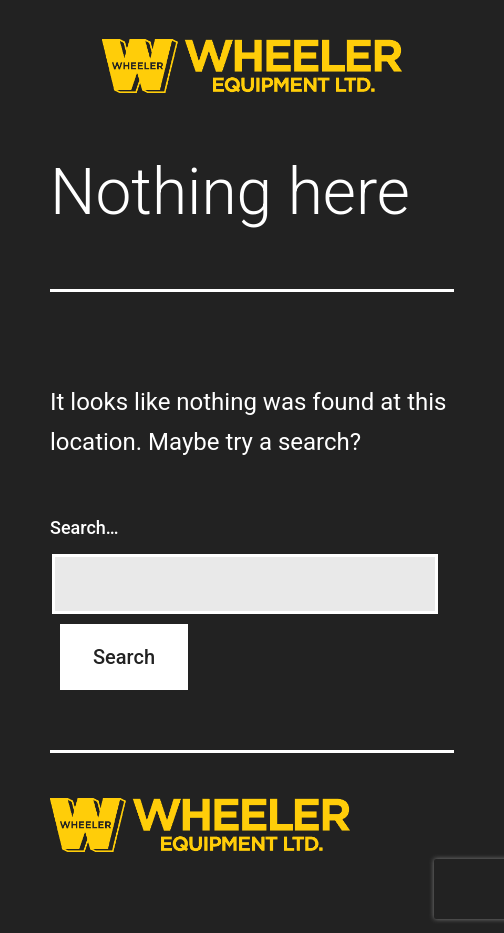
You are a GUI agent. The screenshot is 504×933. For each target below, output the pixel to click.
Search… (84, 527)
